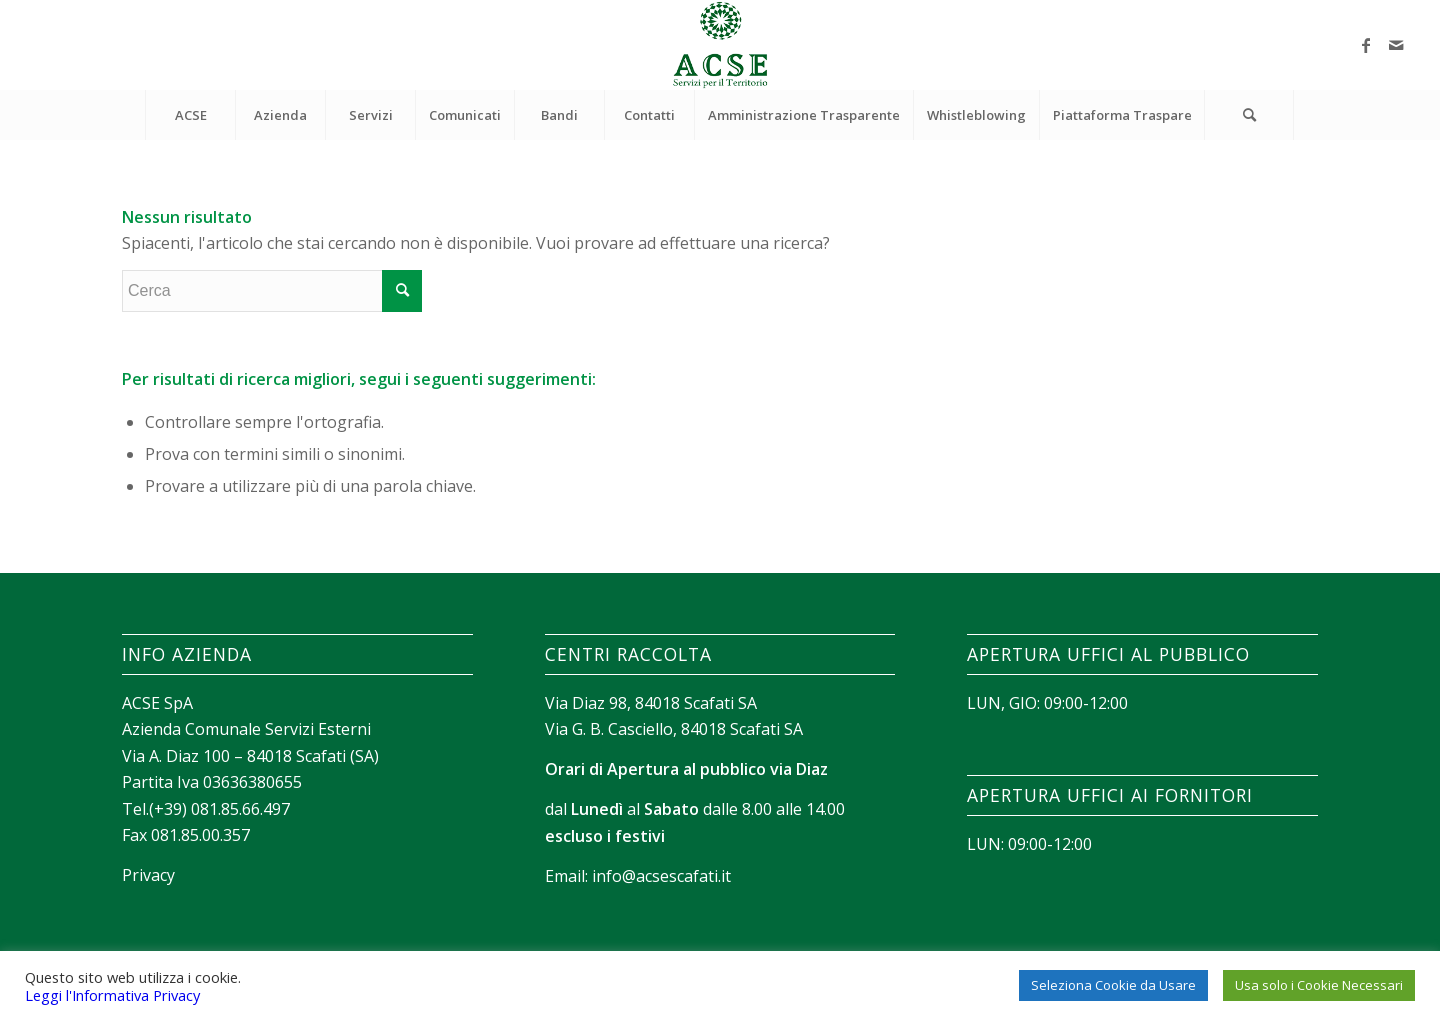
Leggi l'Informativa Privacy (112, 995)
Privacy (148, 875)
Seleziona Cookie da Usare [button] (1113, 985)
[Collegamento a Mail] (1396, 45)
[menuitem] (190, 115)
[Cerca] (1249, 115)
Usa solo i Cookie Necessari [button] (1319, 985)
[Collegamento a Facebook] (1366, 45)
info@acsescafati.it (661, 876)
